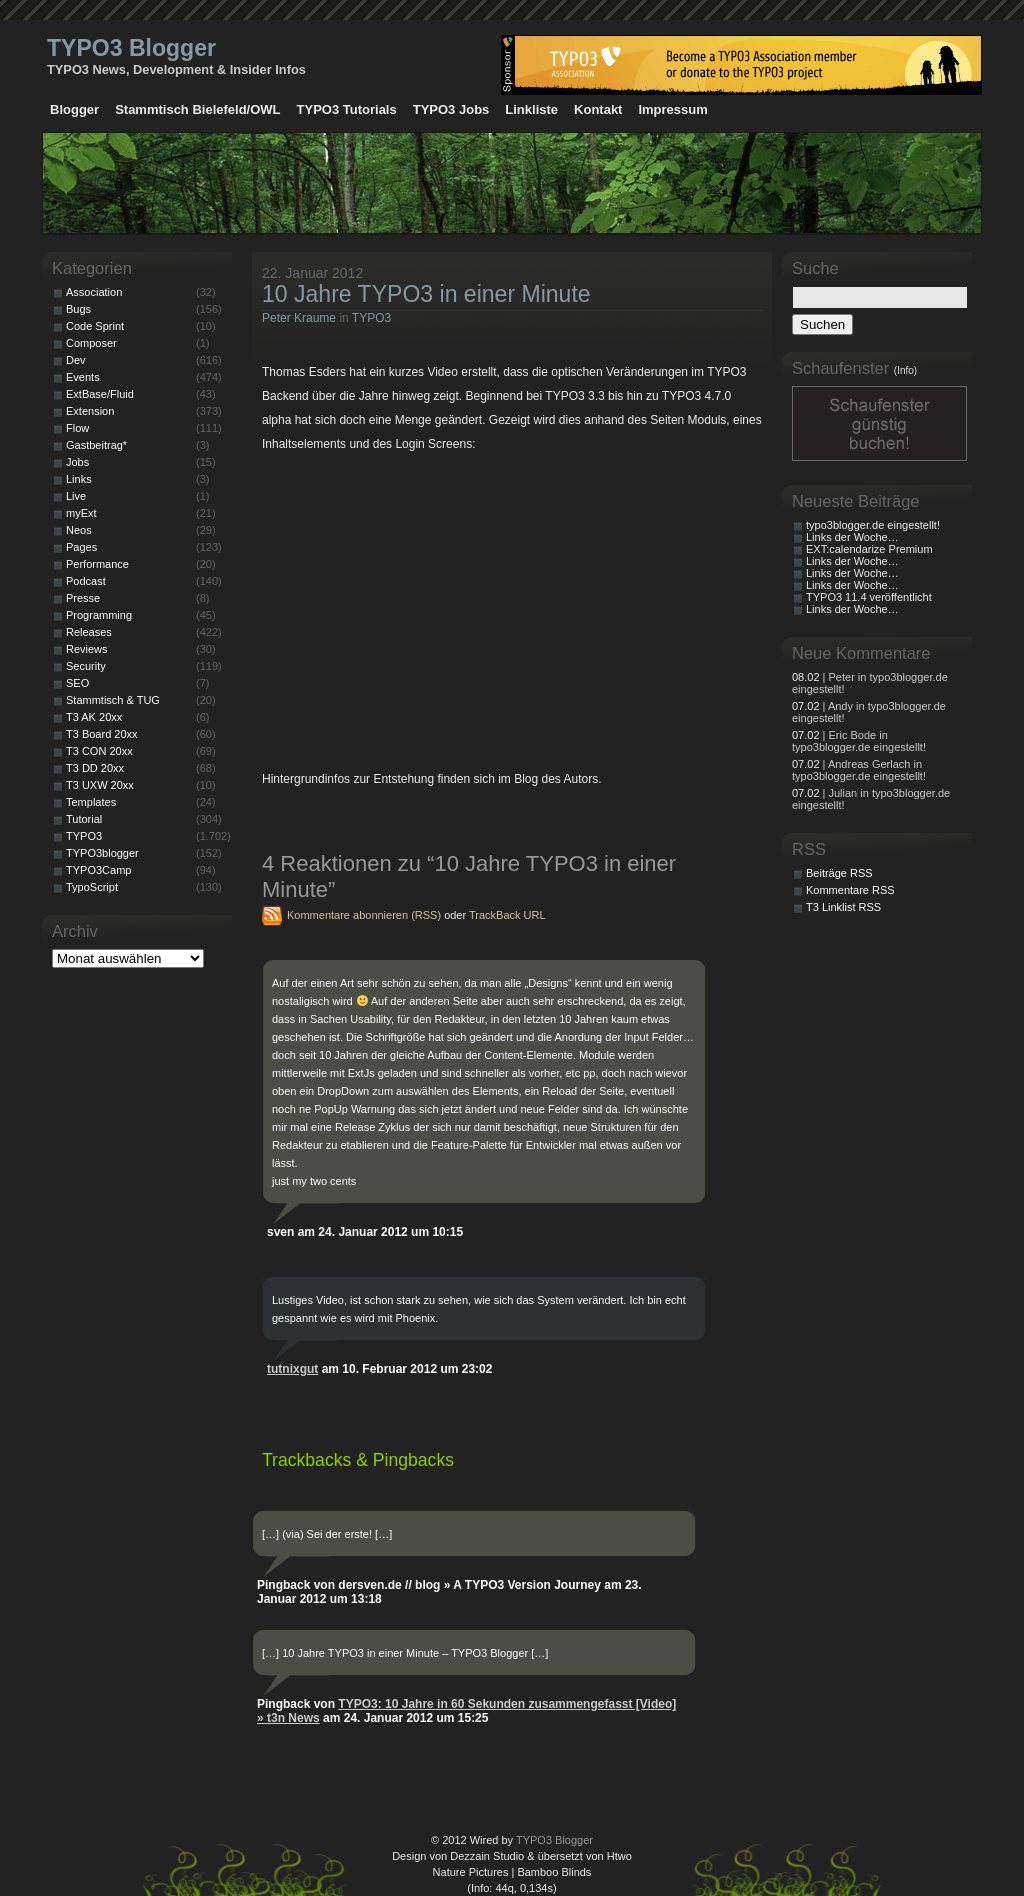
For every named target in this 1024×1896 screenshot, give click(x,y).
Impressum (672, 109)
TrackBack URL (507, 915)
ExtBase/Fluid (100, 394)
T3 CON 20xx (99, 751)
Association (94, 292)
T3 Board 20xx (102, 734)
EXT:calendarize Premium (869, 549)
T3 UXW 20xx (100, 785)
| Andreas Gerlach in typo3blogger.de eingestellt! (859, 770)
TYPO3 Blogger (131, 48)
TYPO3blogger (102, 853)
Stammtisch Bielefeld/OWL (197, 109)
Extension (90, 411)
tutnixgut (292, 1369)
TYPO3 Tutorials (347, 109)
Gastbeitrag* (96, 445)
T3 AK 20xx (94, 717)
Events (83, 377)
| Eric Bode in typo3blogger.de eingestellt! (859, 741)
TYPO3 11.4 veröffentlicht (869, 597)
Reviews (87, 649)
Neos (79, 530)
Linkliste (531, 109)
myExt (81, 513)
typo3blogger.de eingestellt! (873, 525)
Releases (89, 632)
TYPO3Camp (98, 870)
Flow (77, 428)
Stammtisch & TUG (113, 700)
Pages (81, 547)
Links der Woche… (852, 537)
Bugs (78, 309)
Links (79, 479)
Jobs (77, 462)
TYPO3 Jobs (451, 109)
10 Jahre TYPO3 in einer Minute (426, 294)
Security (86, 666)
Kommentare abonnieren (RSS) (364, 915)
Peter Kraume (299, 318)
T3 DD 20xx (95, 768)
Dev (76, 360)
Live (76, 496)
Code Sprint (95, 326)
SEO (77, 683)
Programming (99, 615)
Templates (91, 802)
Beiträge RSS (839, 873)
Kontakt (598, 109)
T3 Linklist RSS (843, 907)
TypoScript (92, 887)
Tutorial (84, 819)
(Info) (905, 370)
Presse (83, 598)
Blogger (74, 109)
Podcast (86, 581)
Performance (97, 564)
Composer (91, 343)
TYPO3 (371, 318)
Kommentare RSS (850, 890)
